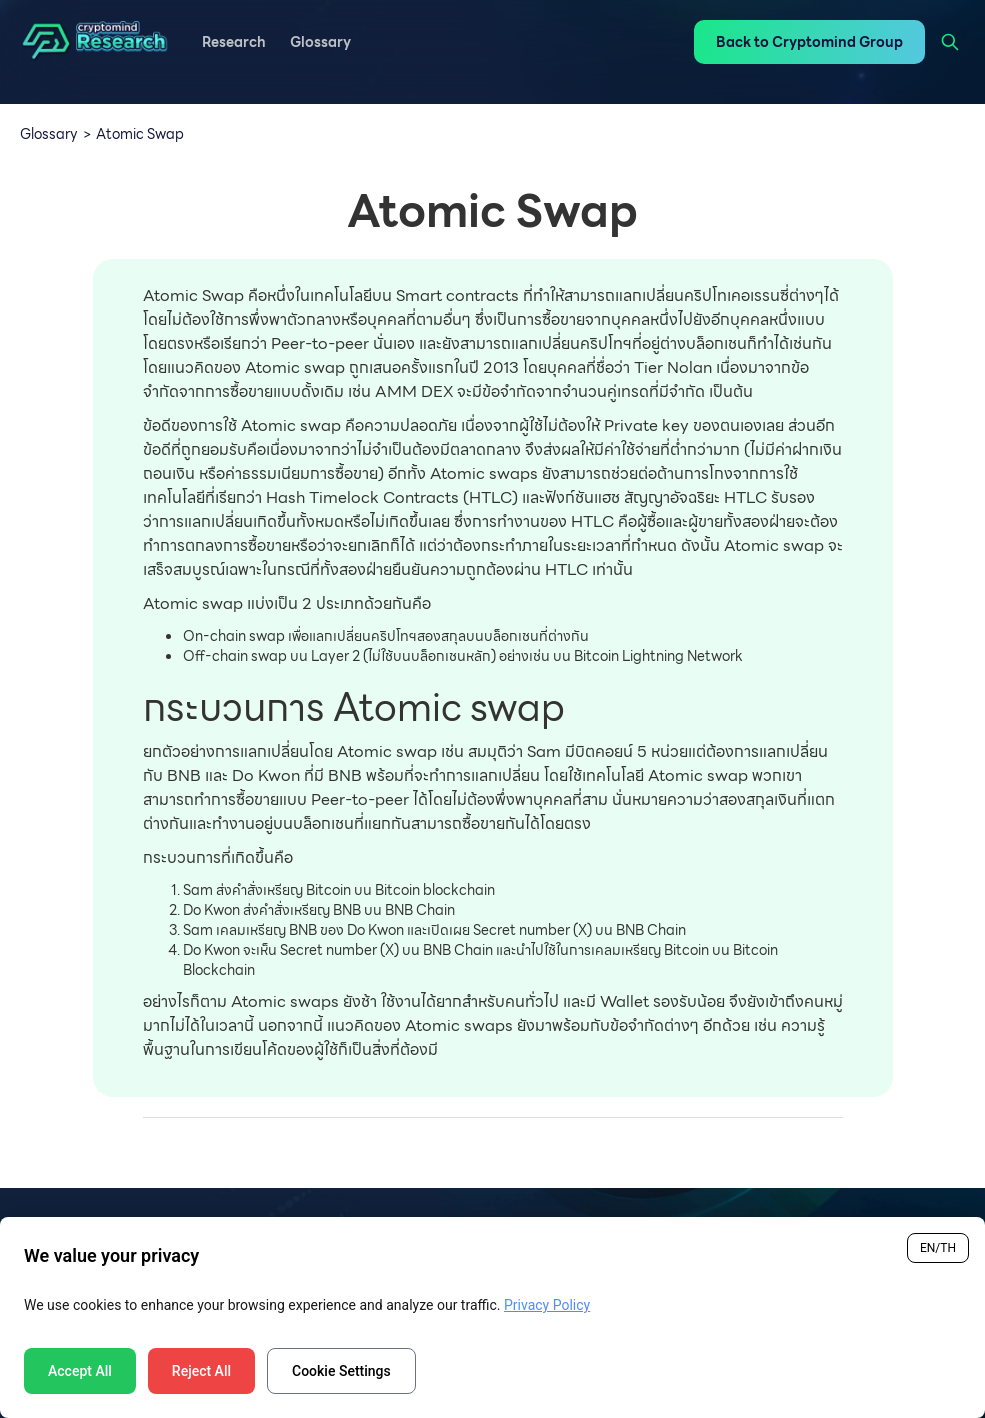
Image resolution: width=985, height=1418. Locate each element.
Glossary (49, 134)
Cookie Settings (341, 1371)
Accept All (80, 1371)
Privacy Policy (547, 1305)
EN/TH (938, 1248)
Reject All (201, 1371)
